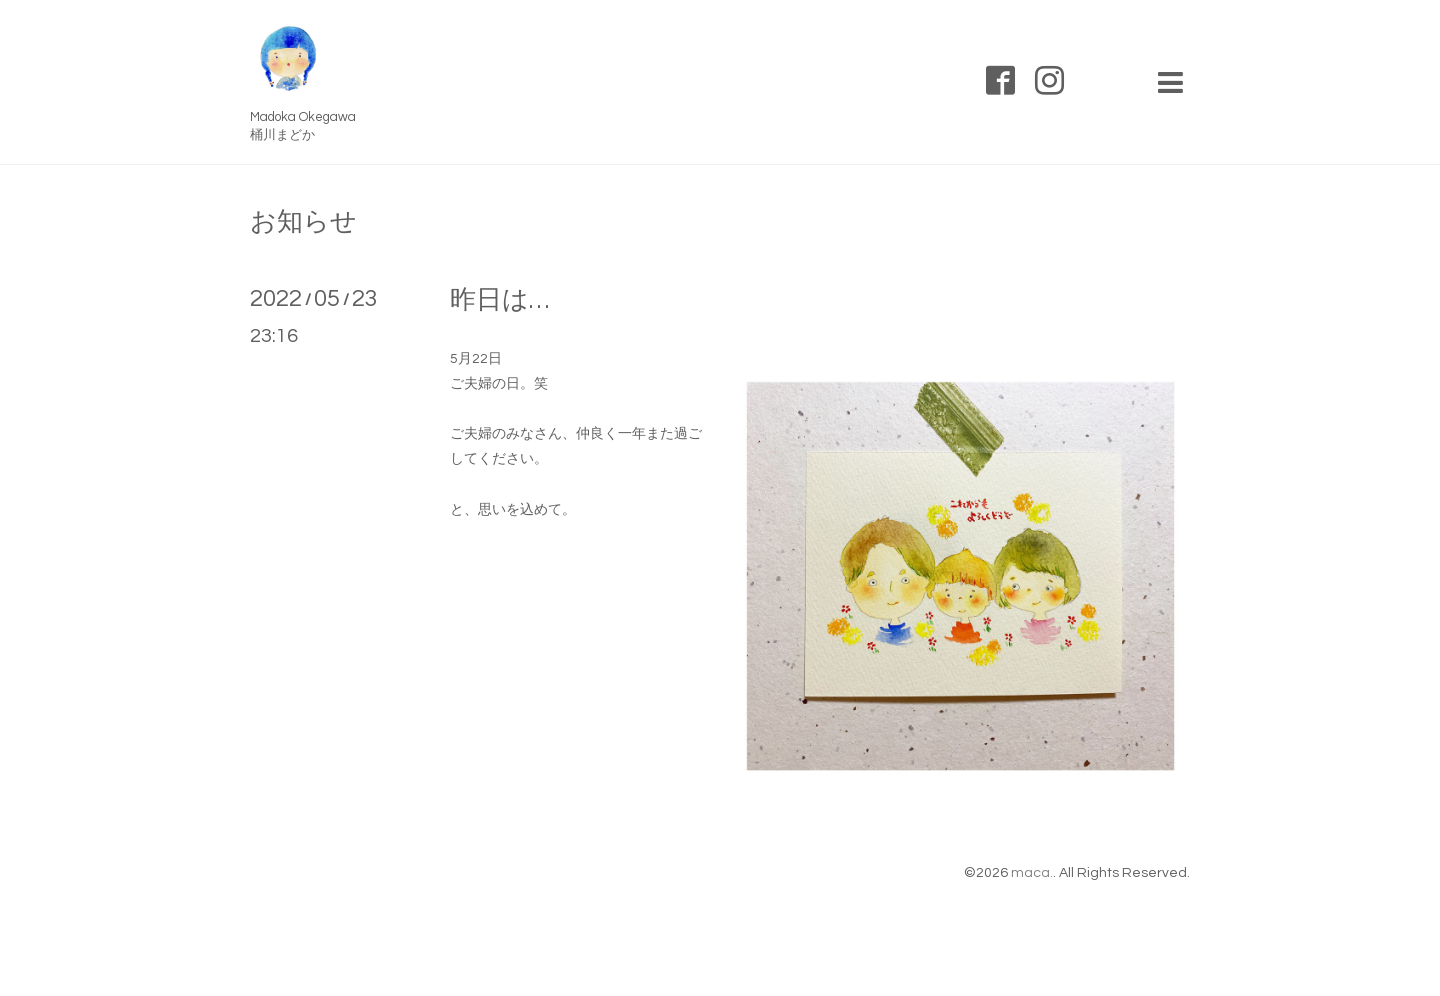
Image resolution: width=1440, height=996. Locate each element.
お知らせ (303, 222)
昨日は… (499, 300)
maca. (1032, 873)
